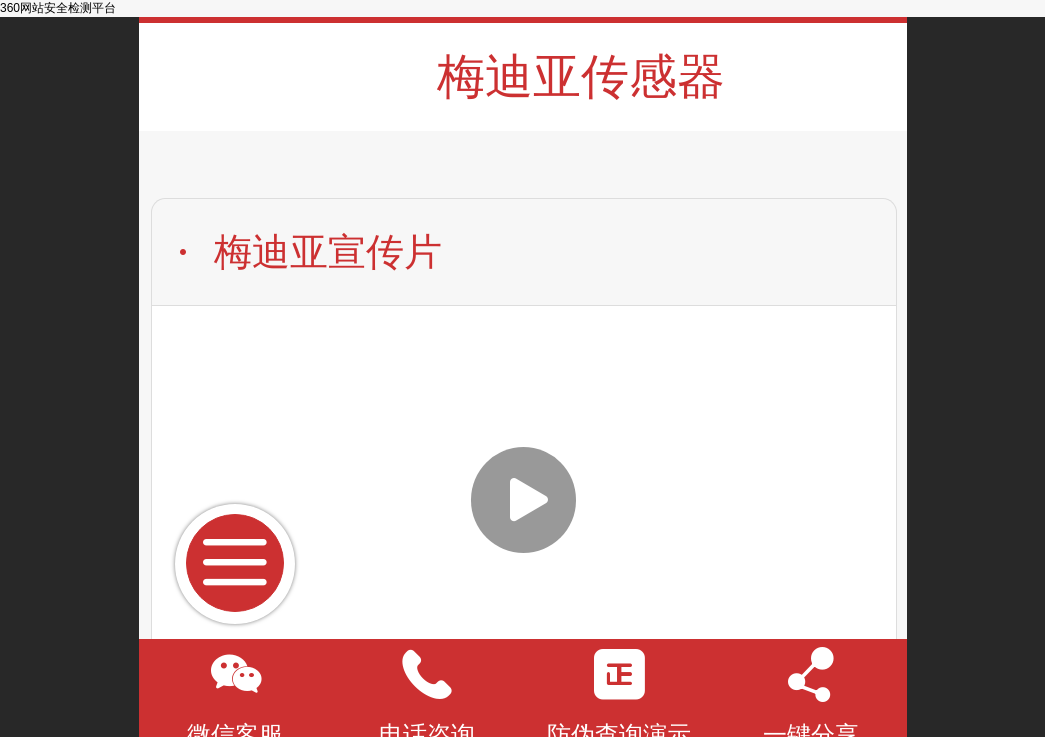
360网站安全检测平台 (58, 8)
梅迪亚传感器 (581, 76)
